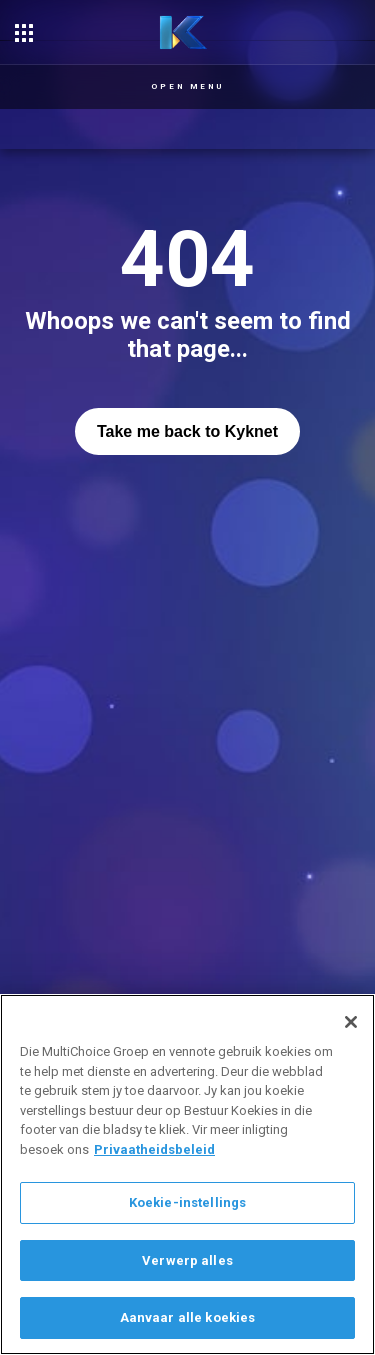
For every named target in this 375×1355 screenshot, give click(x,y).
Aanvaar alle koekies (188, 1317)
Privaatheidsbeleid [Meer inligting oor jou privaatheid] (154, 1149)
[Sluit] (351, 1022)
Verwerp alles (187, 1260)
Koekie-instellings (187, 1202)
